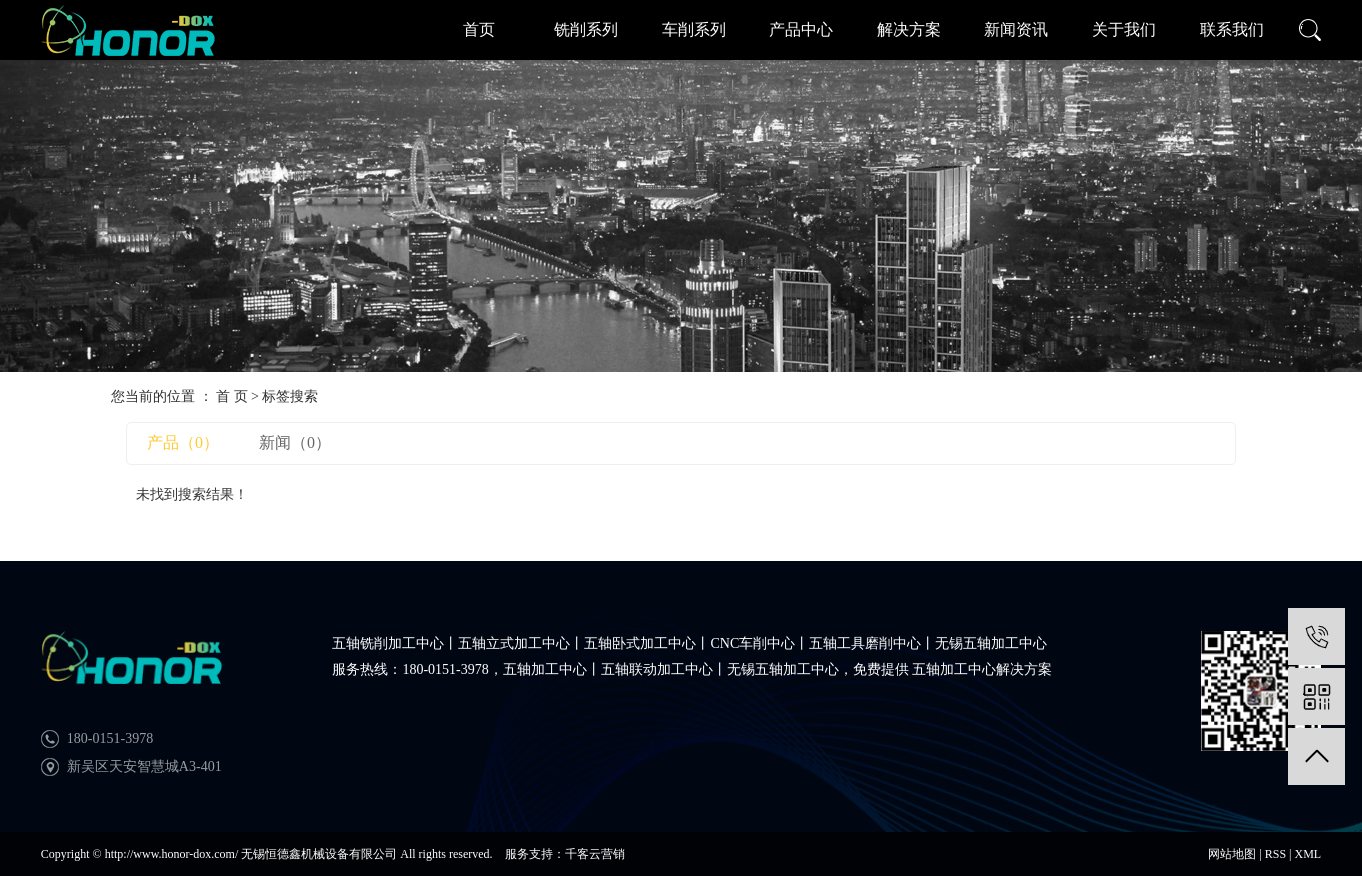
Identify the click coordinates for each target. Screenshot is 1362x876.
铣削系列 (586, 29)
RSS (1275, 854)
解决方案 (909, 29)
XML (1307, 854)
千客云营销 (595, 854)
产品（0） (183, 442)
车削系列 (694, 29)
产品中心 (801, 29)
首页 (479, 29)
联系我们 (1232, 29)
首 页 (232, 396)
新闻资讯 (1016, 29)
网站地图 (1232, 854)
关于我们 (1124, 29)
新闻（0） (295, 442)
